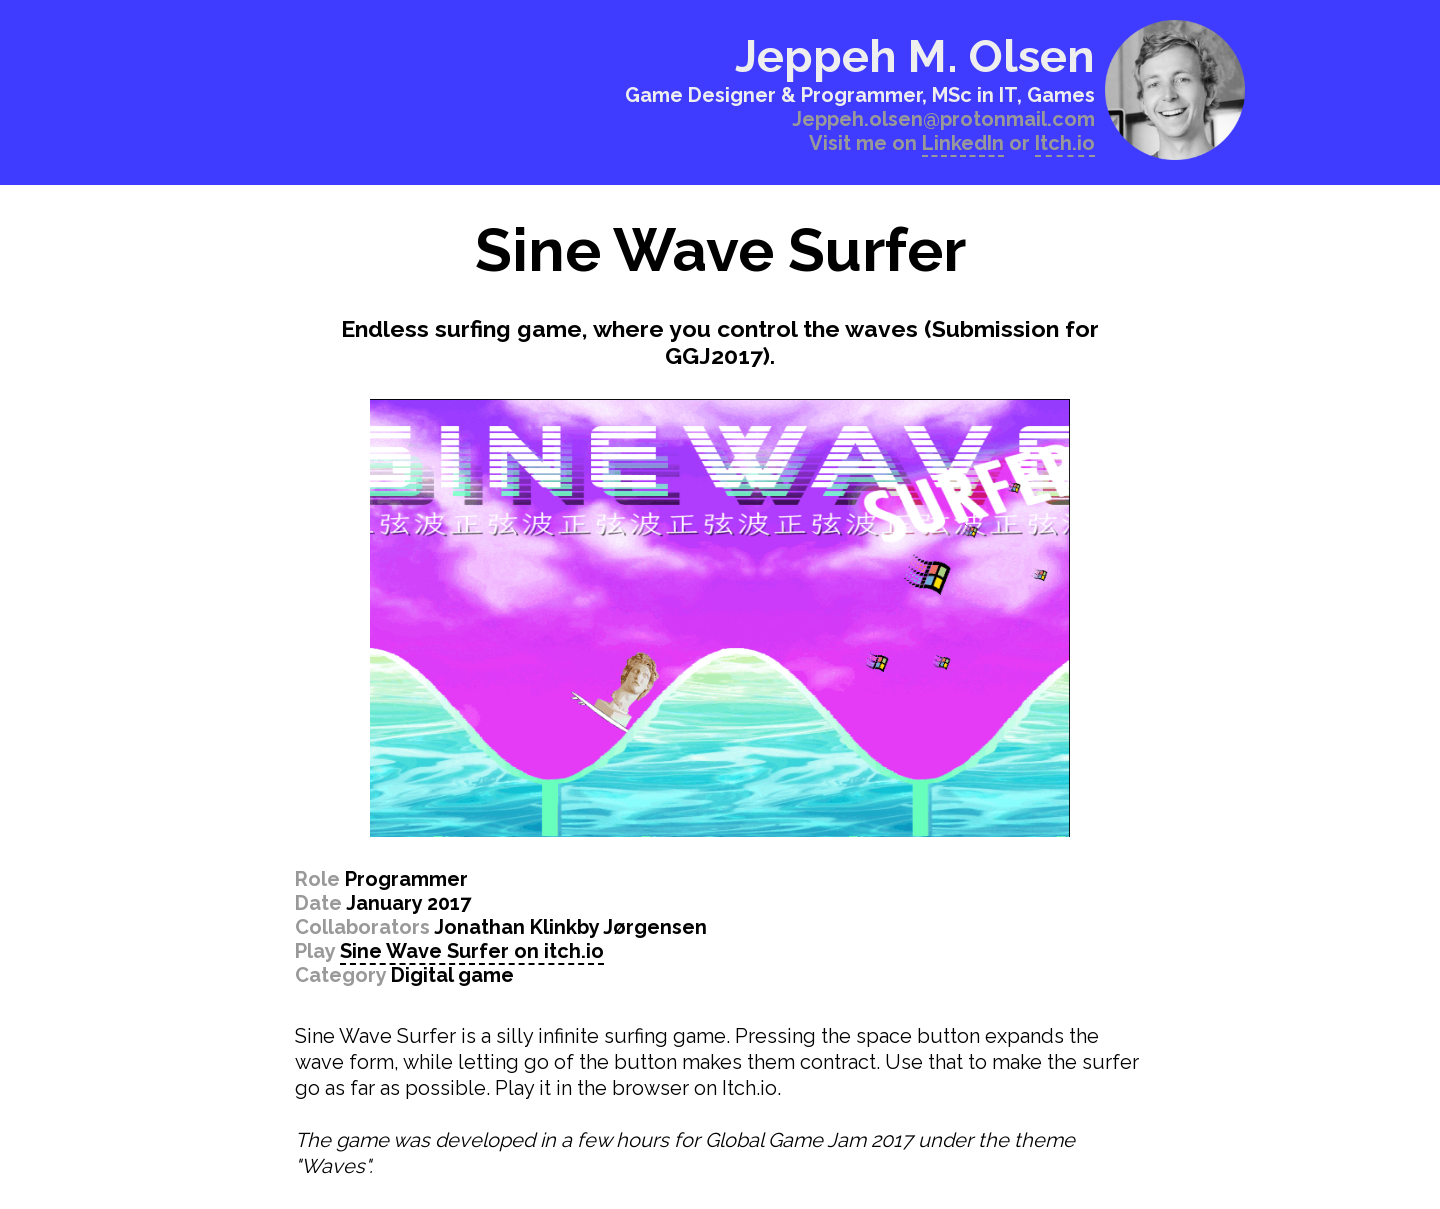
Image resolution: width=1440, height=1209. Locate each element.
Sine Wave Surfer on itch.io (472, 951)
